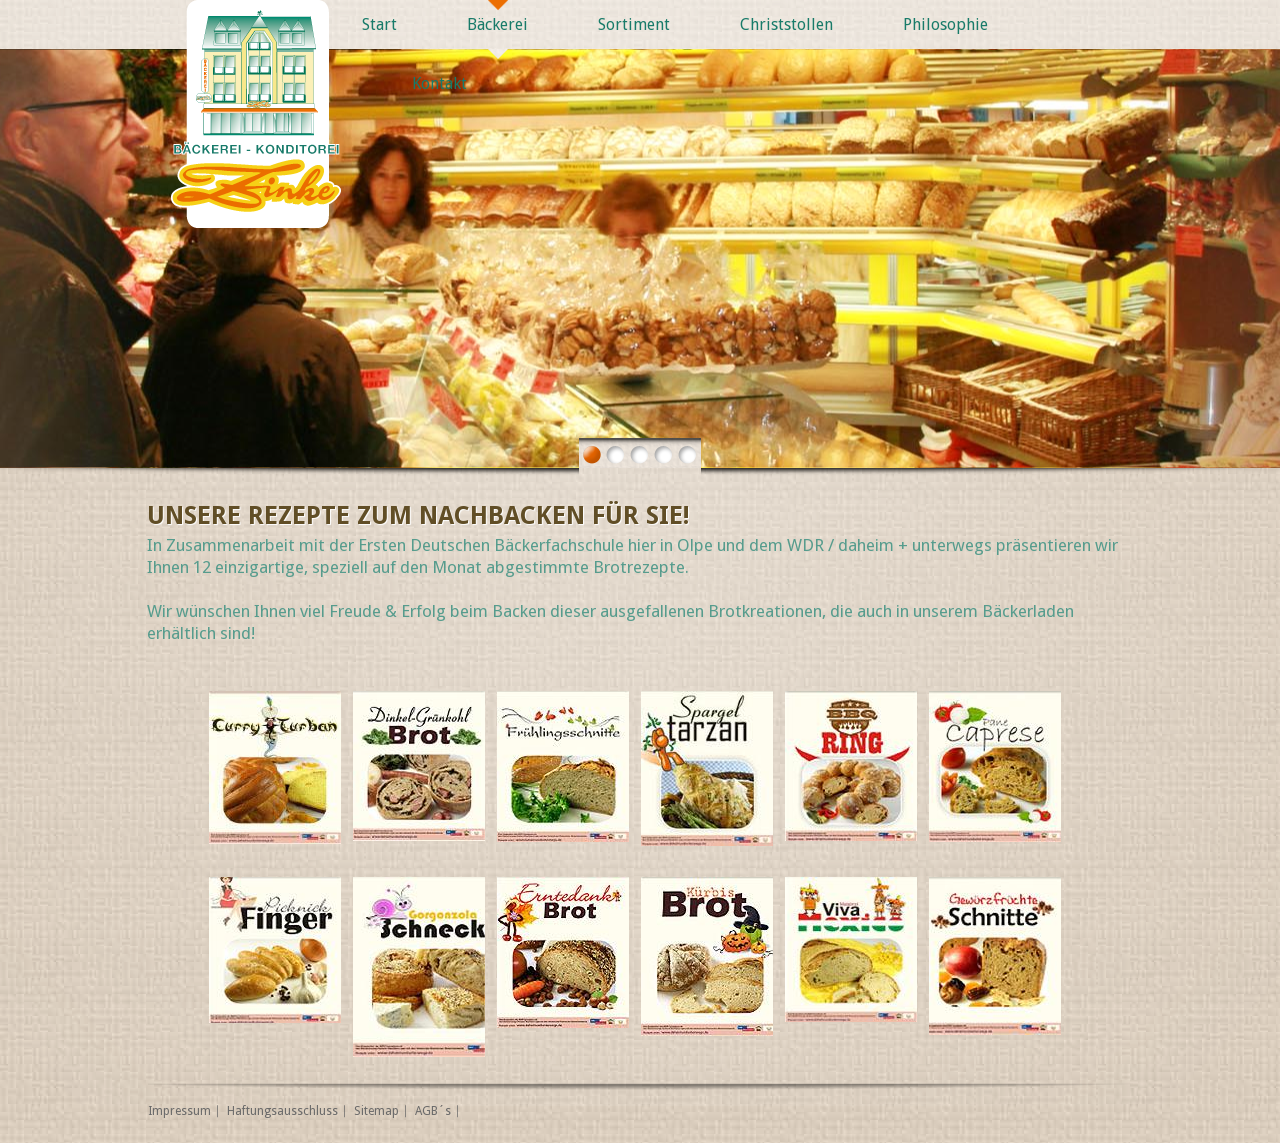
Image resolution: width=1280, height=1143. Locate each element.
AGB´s (433, 1111)
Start (379, 24)
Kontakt (439, 83)
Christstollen (786, 24)
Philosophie (945, 24)
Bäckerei (497, 24)
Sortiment (634, 24)
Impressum (179, 1111)
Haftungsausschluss (282, 1111)
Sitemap (376, 1111)
